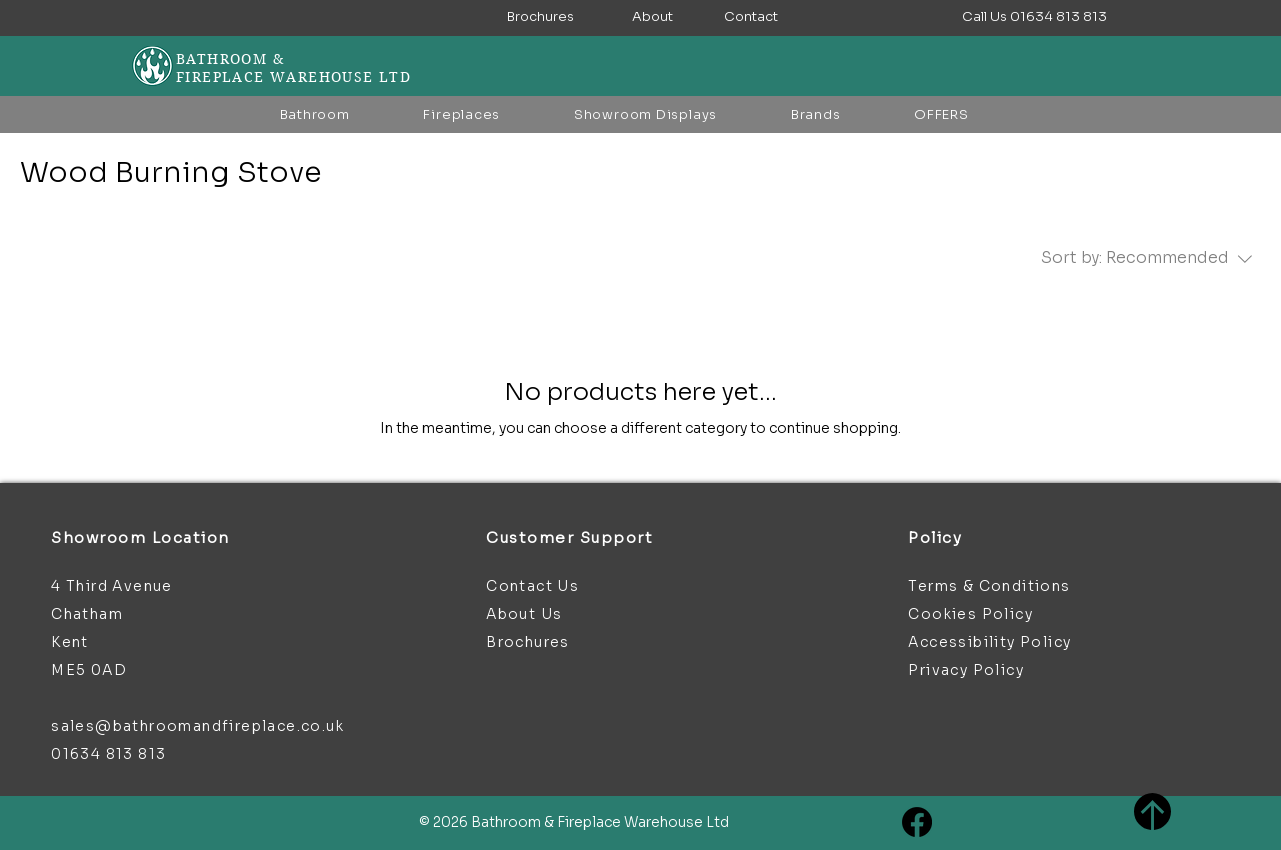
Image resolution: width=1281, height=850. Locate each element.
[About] (652, 17)
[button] (1035, 17)
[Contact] (751, 17)
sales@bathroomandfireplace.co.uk (197, 726)
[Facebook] (917, 822)
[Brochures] (540, 17)
